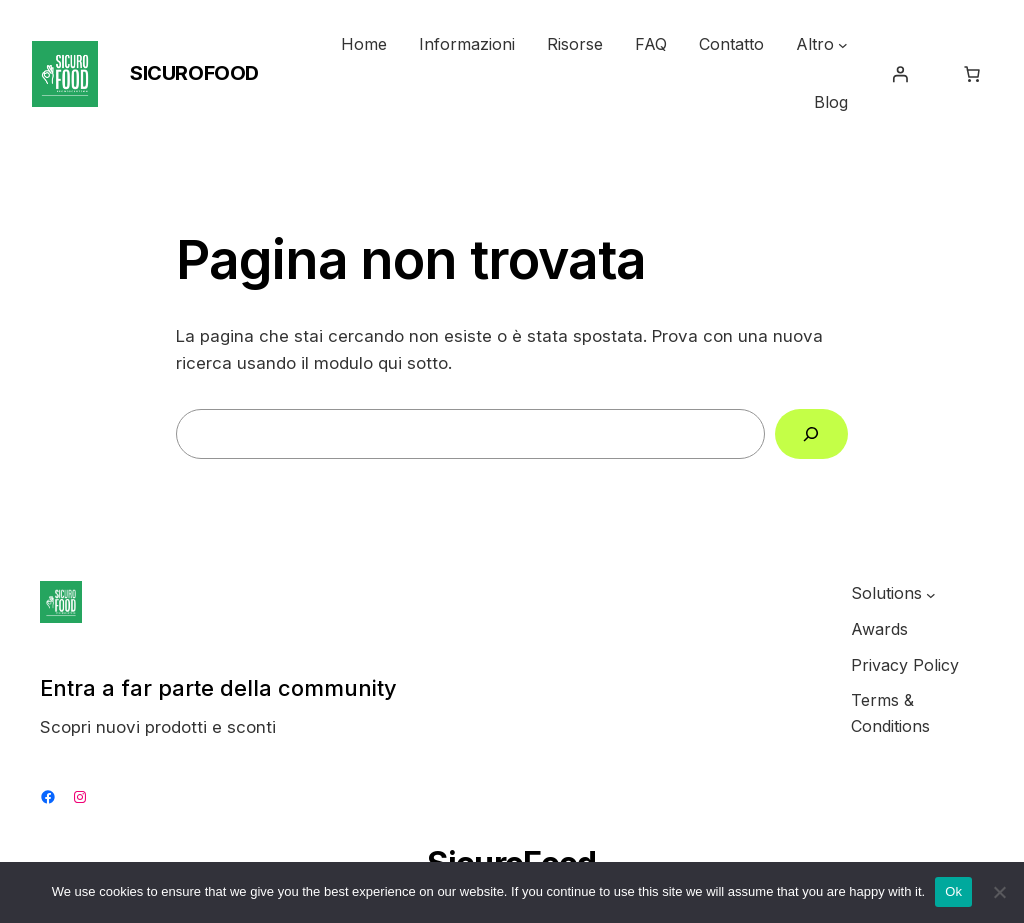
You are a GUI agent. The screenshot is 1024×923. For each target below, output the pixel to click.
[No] (999, 892)
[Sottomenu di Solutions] (931, 594)
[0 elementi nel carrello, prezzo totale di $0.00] (972, 74)
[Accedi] (900, 74)
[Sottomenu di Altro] (843, 45)
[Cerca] (811, 434)
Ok (953, 891)
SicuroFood (194, 73)
